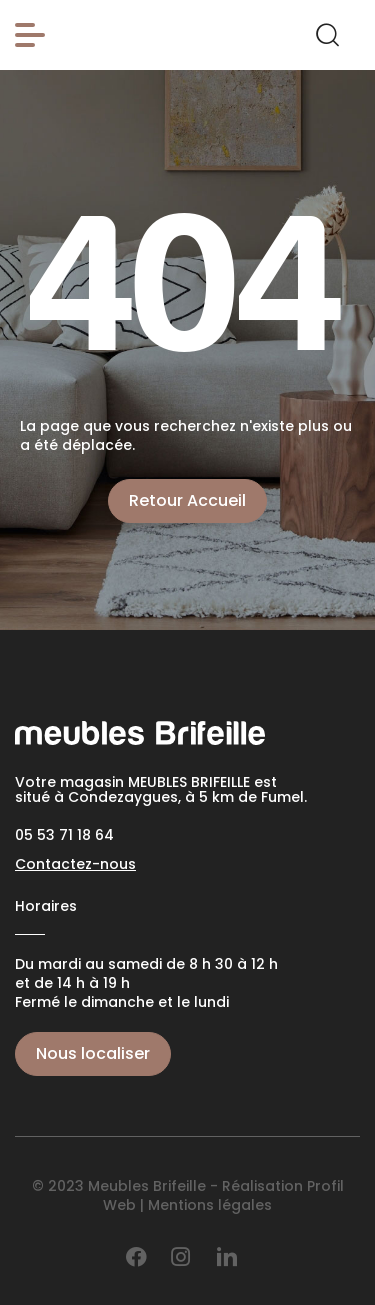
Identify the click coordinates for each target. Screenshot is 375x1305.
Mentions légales (210, 1205)
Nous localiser (93, 1053)
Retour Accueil (187, 500)
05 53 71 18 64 (64, 835)
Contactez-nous (75, 864)
